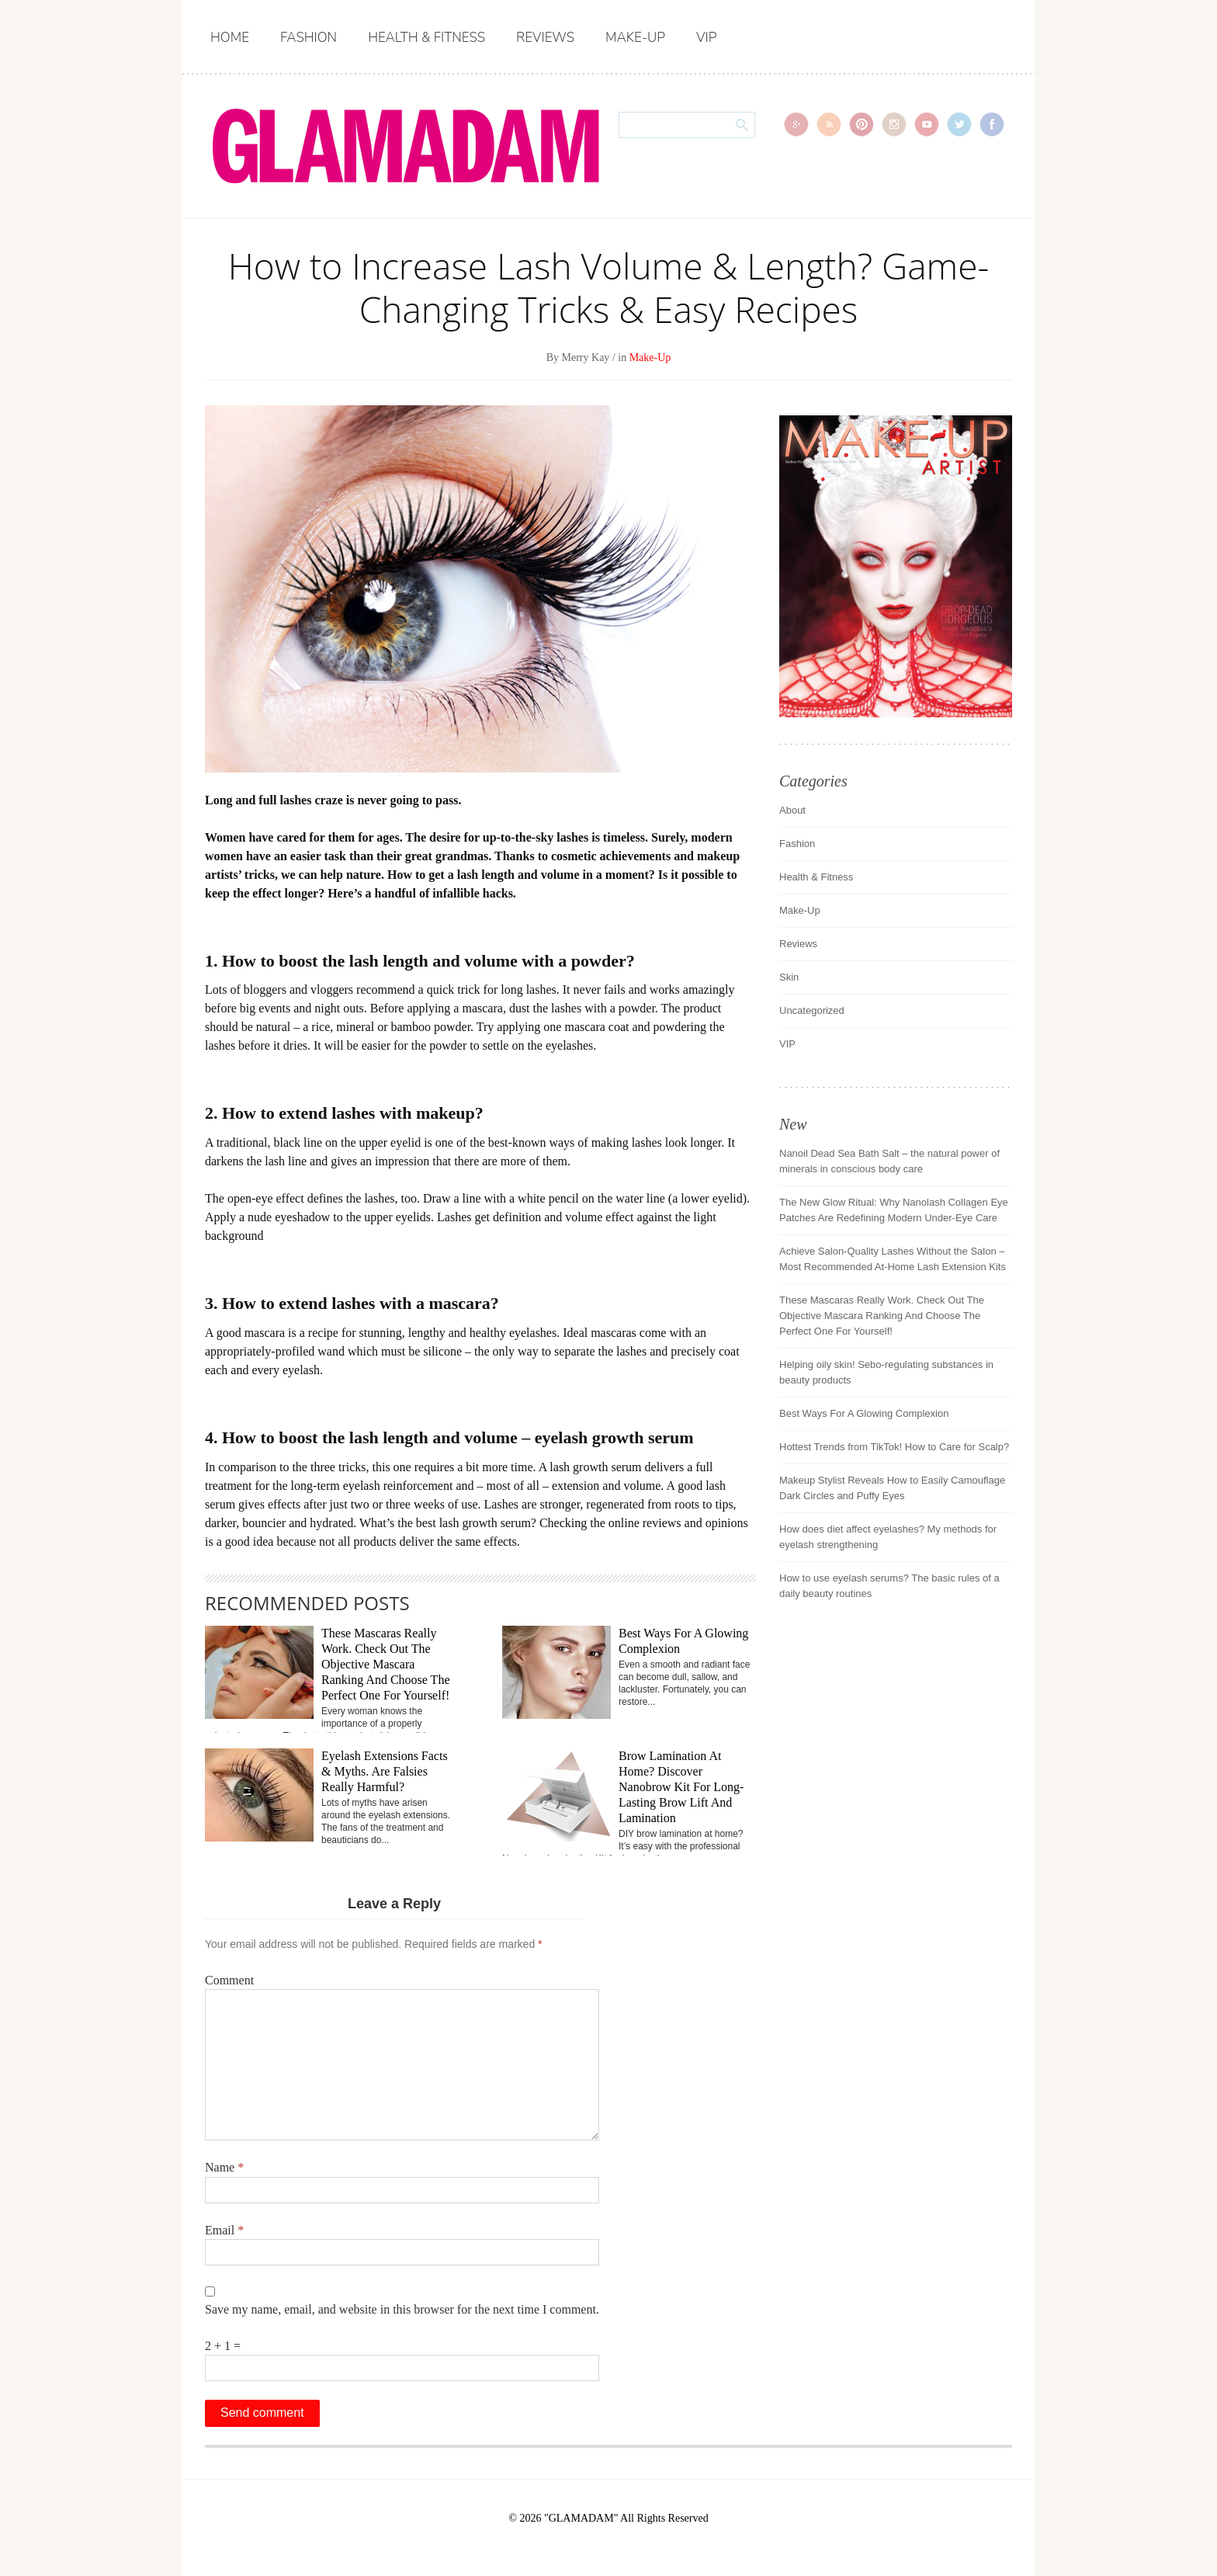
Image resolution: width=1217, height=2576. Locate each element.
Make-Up (635, 38)
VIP (706, 38)
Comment (229, 1980)
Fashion (308, 38)
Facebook (991, 124)
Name (224, 2167)
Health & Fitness (426, 38)
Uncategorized (811, 1010)
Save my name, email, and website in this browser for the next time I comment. (402, 2309)
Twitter (959, 124)
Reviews (545, 38)
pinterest (861, 124)
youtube (926, 124)
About (792, 810)
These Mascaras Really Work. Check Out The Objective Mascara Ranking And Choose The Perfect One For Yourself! (385, 1664)
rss (829, 124)
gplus (796, 124)
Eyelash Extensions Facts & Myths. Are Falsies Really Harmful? (384, 1771)
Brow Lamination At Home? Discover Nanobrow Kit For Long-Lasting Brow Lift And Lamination (681, 1786)
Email (224, 2230)
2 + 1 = (223, 2345)
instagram (894, 124)
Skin (789, 977)
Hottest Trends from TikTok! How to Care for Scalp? (894, 1447)
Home (229, 38)
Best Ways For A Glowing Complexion (863, 1413)
